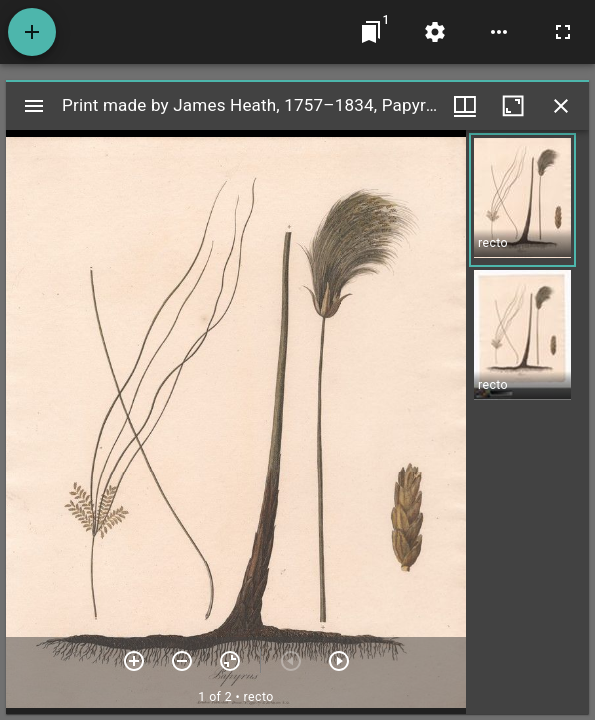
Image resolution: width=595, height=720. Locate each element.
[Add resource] (32, 32)
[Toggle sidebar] (34, 106)
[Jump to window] (371, 32)
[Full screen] (563, 32)
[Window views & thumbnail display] (465, 106)
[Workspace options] (499, 32)
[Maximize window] (513, 106)
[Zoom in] (134, 661)
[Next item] (339, 661)
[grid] (527, 422)
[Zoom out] (182, 661)
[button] (522, 200)
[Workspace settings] (435, 32)
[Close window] (561, 106)
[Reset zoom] (230, 661)
